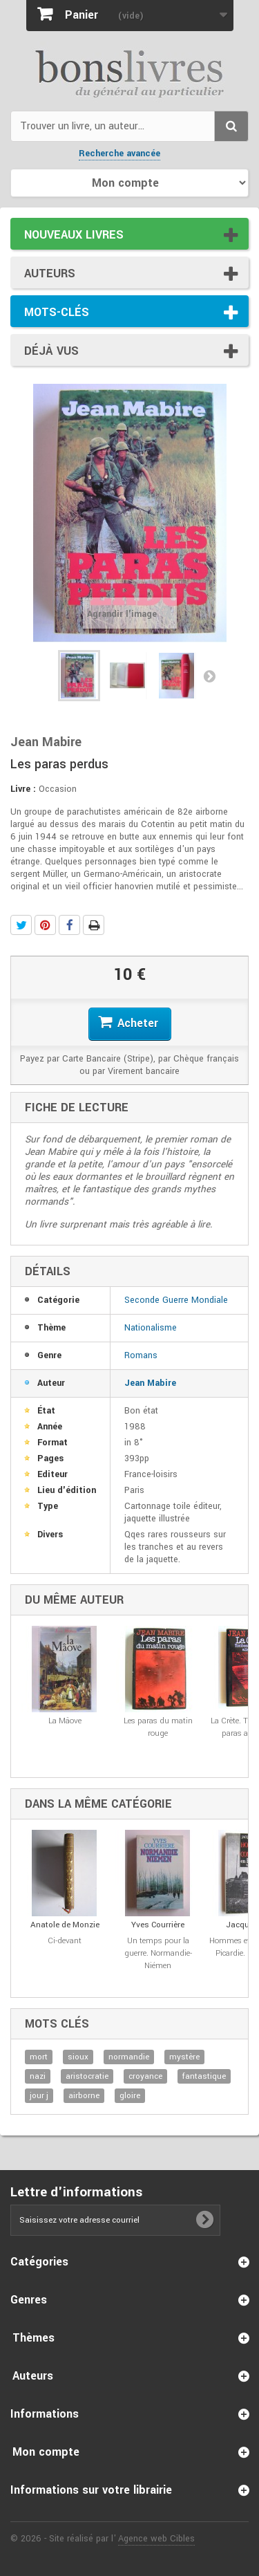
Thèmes (33, 2338)
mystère (184, 2057)
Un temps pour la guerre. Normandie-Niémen (158, 1953)
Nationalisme (150, 1328)
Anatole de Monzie (64, 1925)
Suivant (209, 676)
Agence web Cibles (156, 2538)
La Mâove (64, 1721)
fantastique (204, 2076)
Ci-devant (64, 1941)
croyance (145, 2076)
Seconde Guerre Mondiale (176, 1300)
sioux (78, 2057)
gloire (129, 2096)
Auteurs (49, 273)
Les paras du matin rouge (158, 1727)
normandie (128, 2057)
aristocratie (87, 2076)
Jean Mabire (150, 1383)
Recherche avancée (119, 153)
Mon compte (45, 2452)
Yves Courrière (157, 1925)
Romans (140, 1355)
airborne (83, 2096)
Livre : (23, 789)
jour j (39, 2096)
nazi (38, 2076)
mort (39, 2057)
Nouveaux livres (74, 235)
